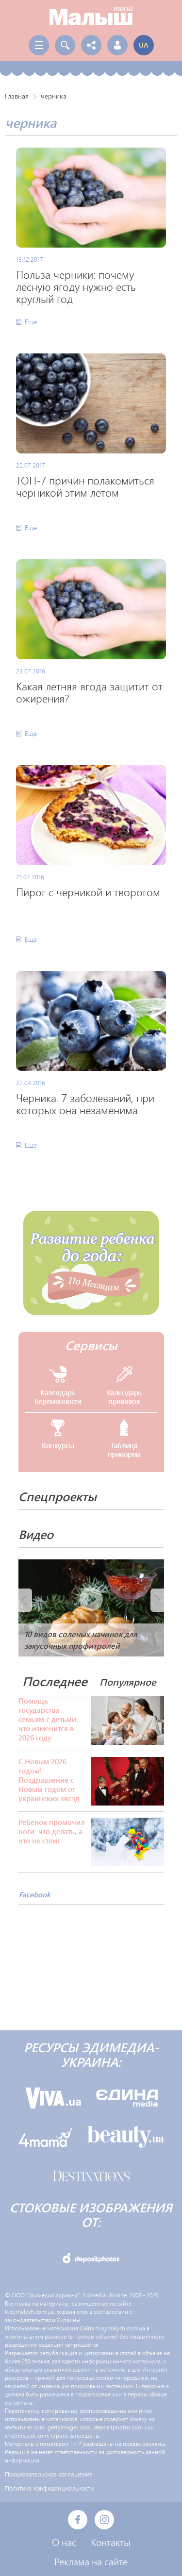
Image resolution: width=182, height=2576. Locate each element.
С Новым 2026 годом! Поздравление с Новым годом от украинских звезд (49, 1780)
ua (143, 45)
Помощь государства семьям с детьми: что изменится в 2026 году (48, 1719)
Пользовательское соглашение (49, 2474)
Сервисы (91, 1345)
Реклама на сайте (91, 2561)
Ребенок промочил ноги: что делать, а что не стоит (51, 1831)
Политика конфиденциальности (49, 2488)
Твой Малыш (91, 15)
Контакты (111, 2542)
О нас (64, 2542)
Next (157, 1600)
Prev (25, 1600)
